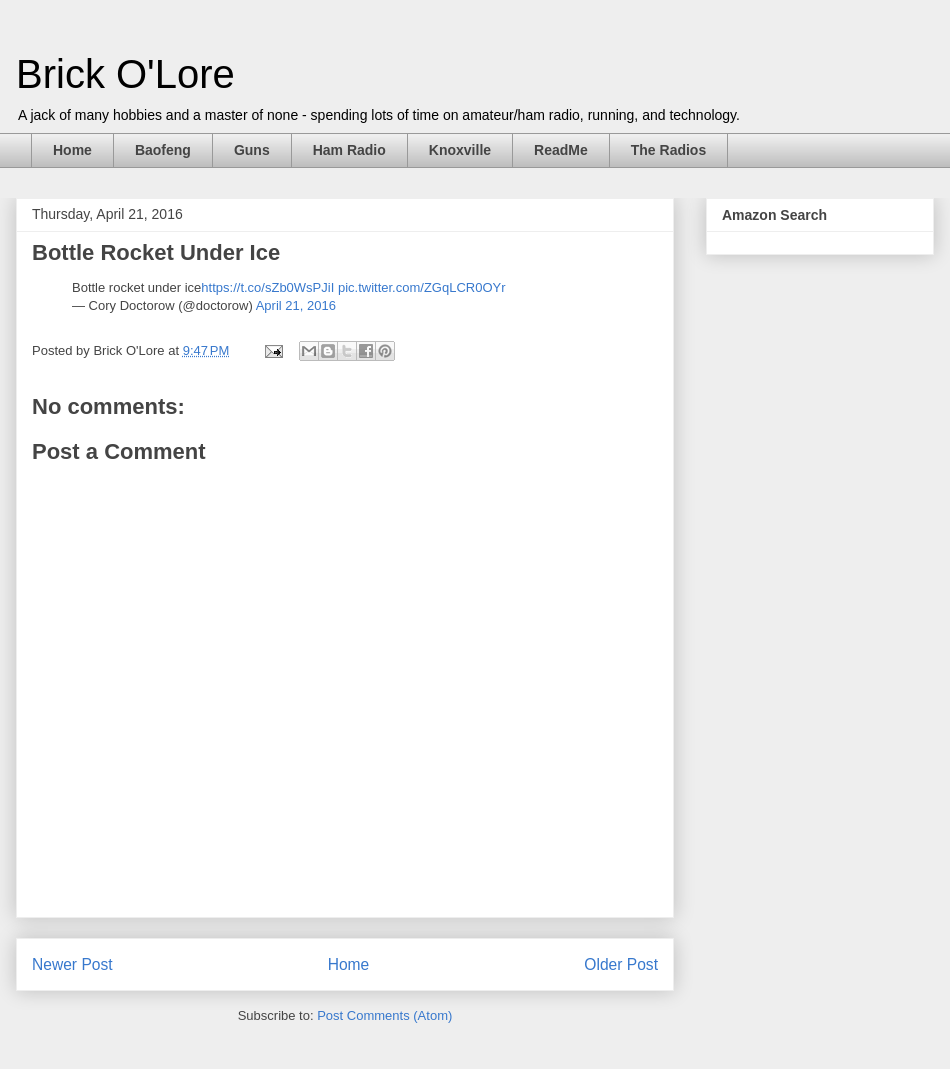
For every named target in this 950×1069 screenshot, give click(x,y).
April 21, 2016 (296, 305)
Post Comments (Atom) (384, 1015)
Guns (252, 150)
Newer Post (72, 964)
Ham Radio (349, 150)
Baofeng (163, 150)
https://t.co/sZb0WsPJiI (267, 287)
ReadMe (561, 150)
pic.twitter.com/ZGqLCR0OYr (422, 287)
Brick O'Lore (125, 74)
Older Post (621, 964)
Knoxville (460, 150)
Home (72, 150)
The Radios (668, 150)
